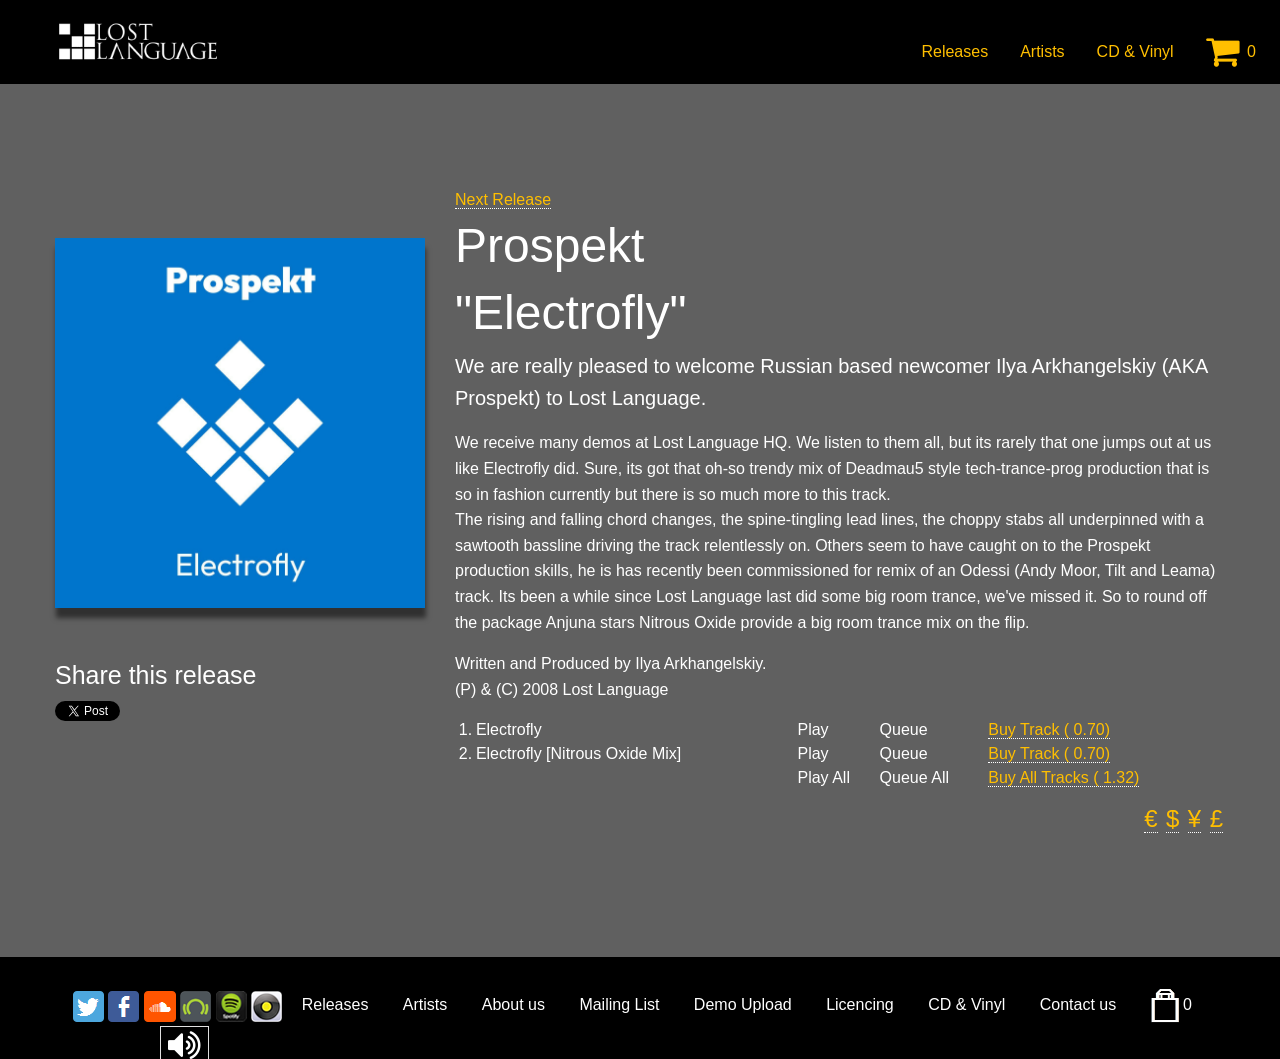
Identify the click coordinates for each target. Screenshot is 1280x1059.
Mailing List (619, 1004)
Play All (823, 778)
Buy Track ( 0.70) (1049, 729)
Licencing (860, 1004)
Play (812, 730)
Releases (954, 51)
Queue (904, 730)
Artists (1042, 51)
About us (513, 1004)
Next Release (503, 199)
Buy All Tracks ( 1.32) (1063, 777)
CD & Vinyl (1135, 51)
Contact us (1078, 1004)
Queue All (914, 778)
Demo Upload (743, 1004)
